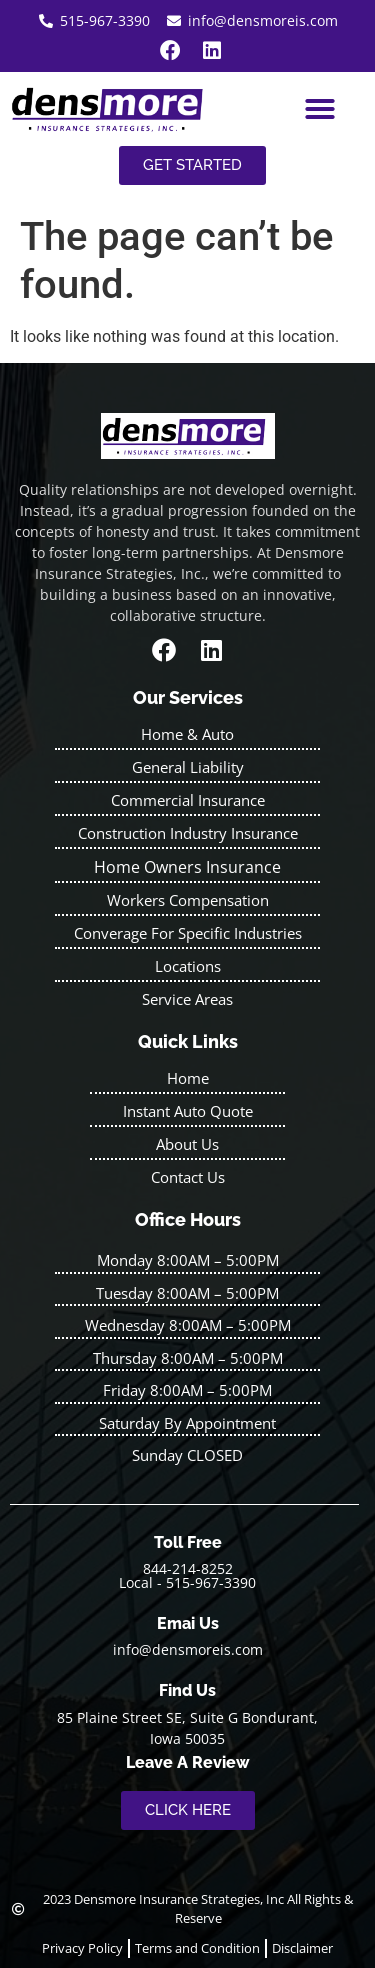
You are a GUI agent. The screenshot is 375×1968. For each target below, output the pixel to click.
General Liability (188, 767)
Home (188, 1078)
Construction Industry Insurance (188, 833)
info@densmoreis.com (188, 1649)
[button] (320, 109)
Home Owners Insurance (187, 867)
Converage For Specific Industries (188, 933)
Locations (188, 966)
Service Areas (187, 999)
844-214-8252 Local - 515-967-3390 (187, 1575)
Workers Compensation (188, 900)
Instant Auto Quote (188, 1111)
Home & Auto (187, 734)
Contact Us (188, 1177)
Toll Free (188, 1542)
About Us (187, 1144)
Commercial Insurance (188, 800)
